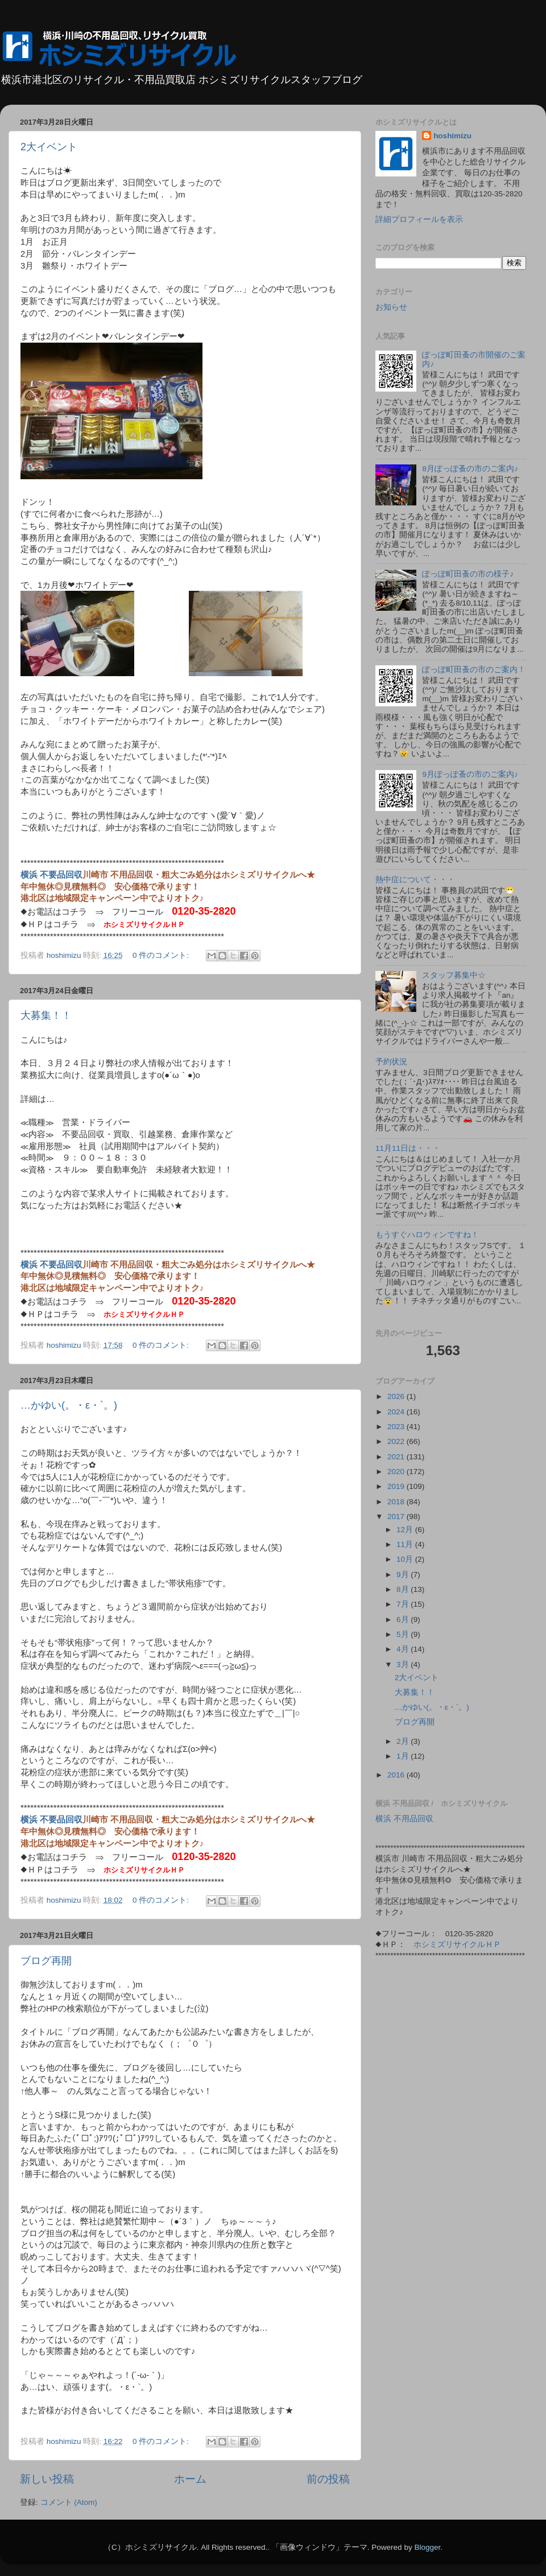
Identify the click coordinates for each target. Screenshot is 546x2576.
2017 (397, 1516)
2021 (397, 1456)
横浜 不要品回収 (51, 874)
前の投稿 (328, 2479)
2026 (397, 1396)
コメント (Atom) (68, 2502)
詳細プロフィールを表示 (419, 219)
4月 (403, 1649)
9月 (403, 1574)
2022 (397, 1441)
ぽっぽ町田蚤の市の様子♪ (468, 574)
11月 (405, 1544)
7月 (403, 1604)
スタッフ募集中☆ (454, 975)
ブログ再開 (46, 1960)
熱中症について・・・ (415, 879)
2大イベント (48, 147)
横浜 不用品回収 (404, 1818)
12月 (405, 1529)
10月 (405, 1559)
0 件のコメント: (162, 955)
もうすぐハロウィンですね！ (427, 1235)
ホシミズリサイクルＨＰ (144, 924)
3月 (403, 1664)
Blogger (427, 2547)
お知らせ (391, 307)
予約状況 (391, 1061)
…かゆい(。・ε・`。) (68, 1405)
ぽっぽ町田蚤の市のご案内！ (474, 669)
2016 (397, 1775)
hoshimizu (452, 135)
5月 (403, 1634)
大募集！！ (46, 1015)
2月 (403, 1741)
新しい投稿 (47, 2479)
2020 (397, 1471)
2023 (397, 1426)
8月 (403, 1589)
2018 (397, 1501)
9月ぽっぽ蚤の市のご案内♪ (470, 774)
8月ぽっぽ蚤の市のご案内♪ (470, 468)
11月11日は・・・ (407, 1148)
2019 (397, 1486)
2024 (397, 1412)
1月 (403, 1756)
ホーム (190, 2479)
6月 (403, 1619)
